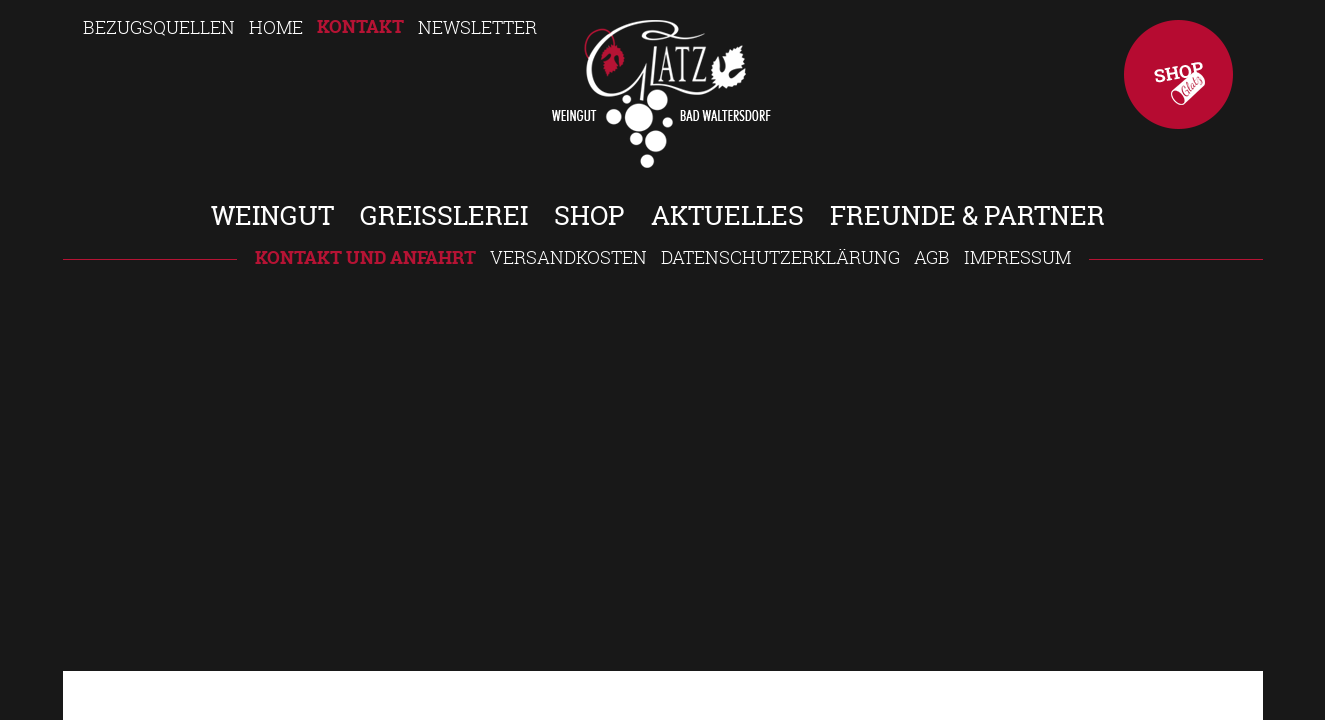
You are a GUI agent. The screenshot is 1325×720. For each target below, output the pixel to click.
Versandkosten (568, 257)
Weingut (272, 215)
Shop (1178, 74)
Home (276, 27)
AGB (932, 257)
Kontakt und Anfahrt (365, 257)
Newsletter (477, 27)
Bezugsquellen (159, 27)
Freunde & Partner (967, 215)
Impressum (1017, 257)
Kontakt (360, 26)
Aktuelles (727, 215)
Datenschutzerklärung (780, 257)
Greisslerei (444, 215)
